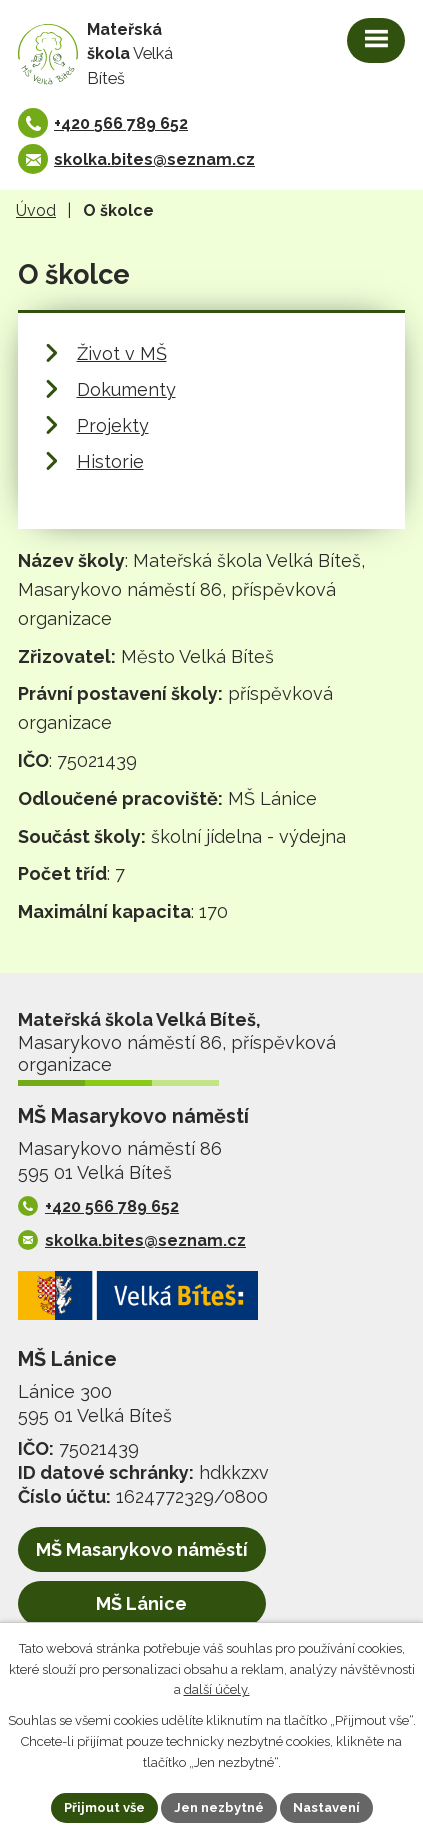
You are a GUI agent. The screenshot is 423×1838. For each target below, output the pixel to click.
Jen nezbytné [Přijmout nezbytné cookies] (219, 1807)
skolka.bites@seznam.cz (154, 159)
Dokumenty (126, 389)
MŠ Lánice (141, 1603)
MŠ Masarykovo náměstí (142, 1549)
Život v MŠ (122, 353)
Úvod (36, 210)
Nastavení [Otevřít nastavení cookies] (326, 1807)
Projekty (113, 425)
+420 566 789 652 (121, 123)
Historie (110, 461)
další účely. (217, 1690)
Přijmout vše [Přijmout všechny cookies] (104, 1807)
